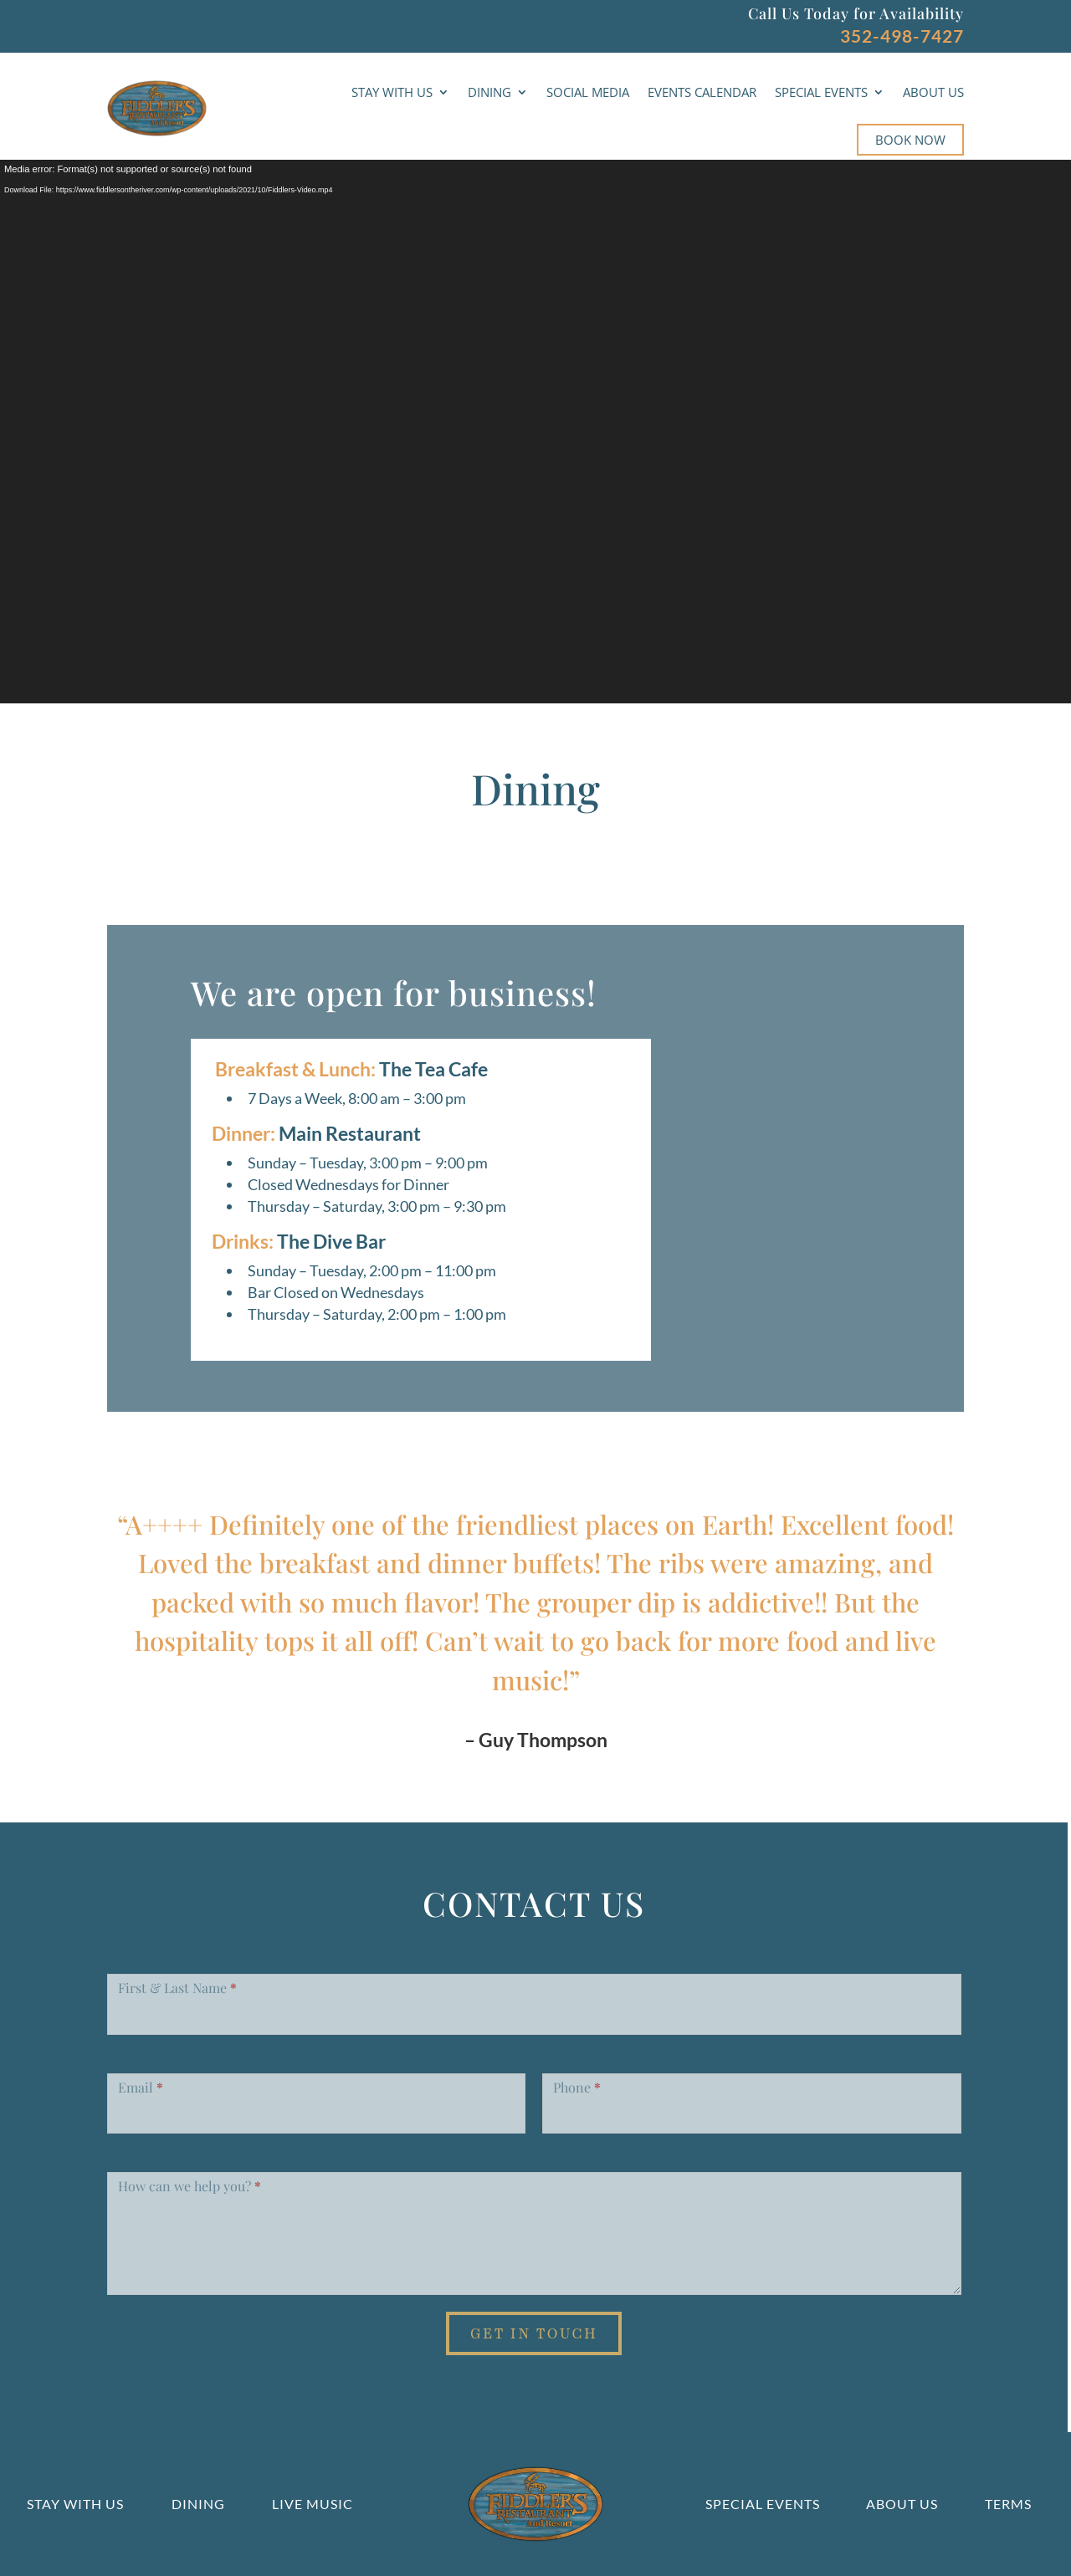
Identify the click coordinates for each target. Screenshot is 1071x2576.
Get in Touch (534, 2333)
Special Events (762, 2504)
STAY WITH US (392, 92)
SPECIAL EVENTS (821, 92)
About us (902, 2504)
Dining (198, 2504)
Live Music (312, 2504)
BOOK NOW (910, 139)
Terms (1008, 2504)
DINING (489, 92)
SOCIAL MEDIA (587, 92)
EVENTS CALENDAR (702, 92)
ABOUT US (933, 92)
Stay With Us (75, 2504)
